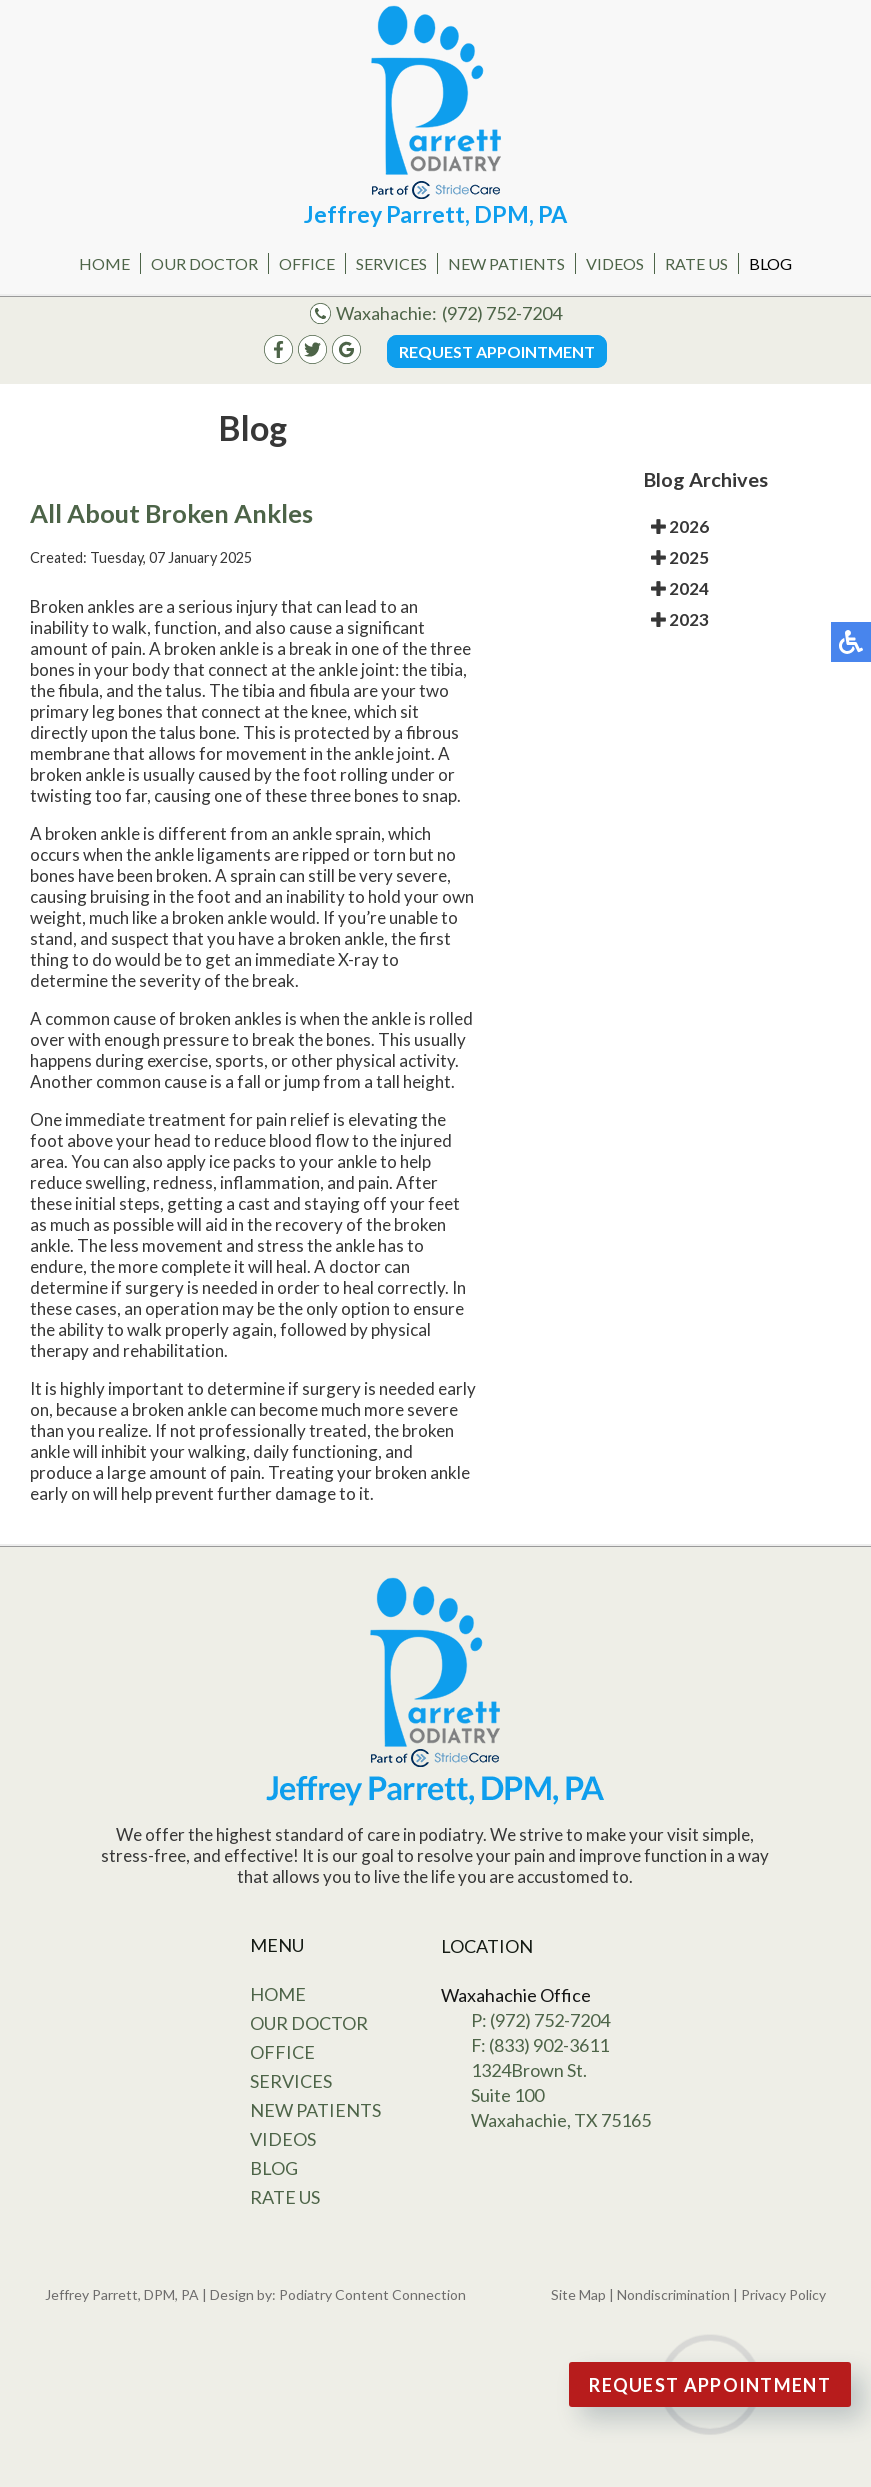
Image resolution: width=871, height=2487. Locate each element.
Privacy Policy (783, 2294)
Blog (770, 263)
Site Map (578, 2294)
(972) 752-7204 (502, 313)
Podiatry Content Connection (372, 2294)
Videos (615, 263)
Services (391, 263)
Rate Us (696, 263)
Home (104, 263)
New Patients (506, 263)
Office (307, 263)
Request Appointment (497, 351)
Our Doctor (204, 263)
